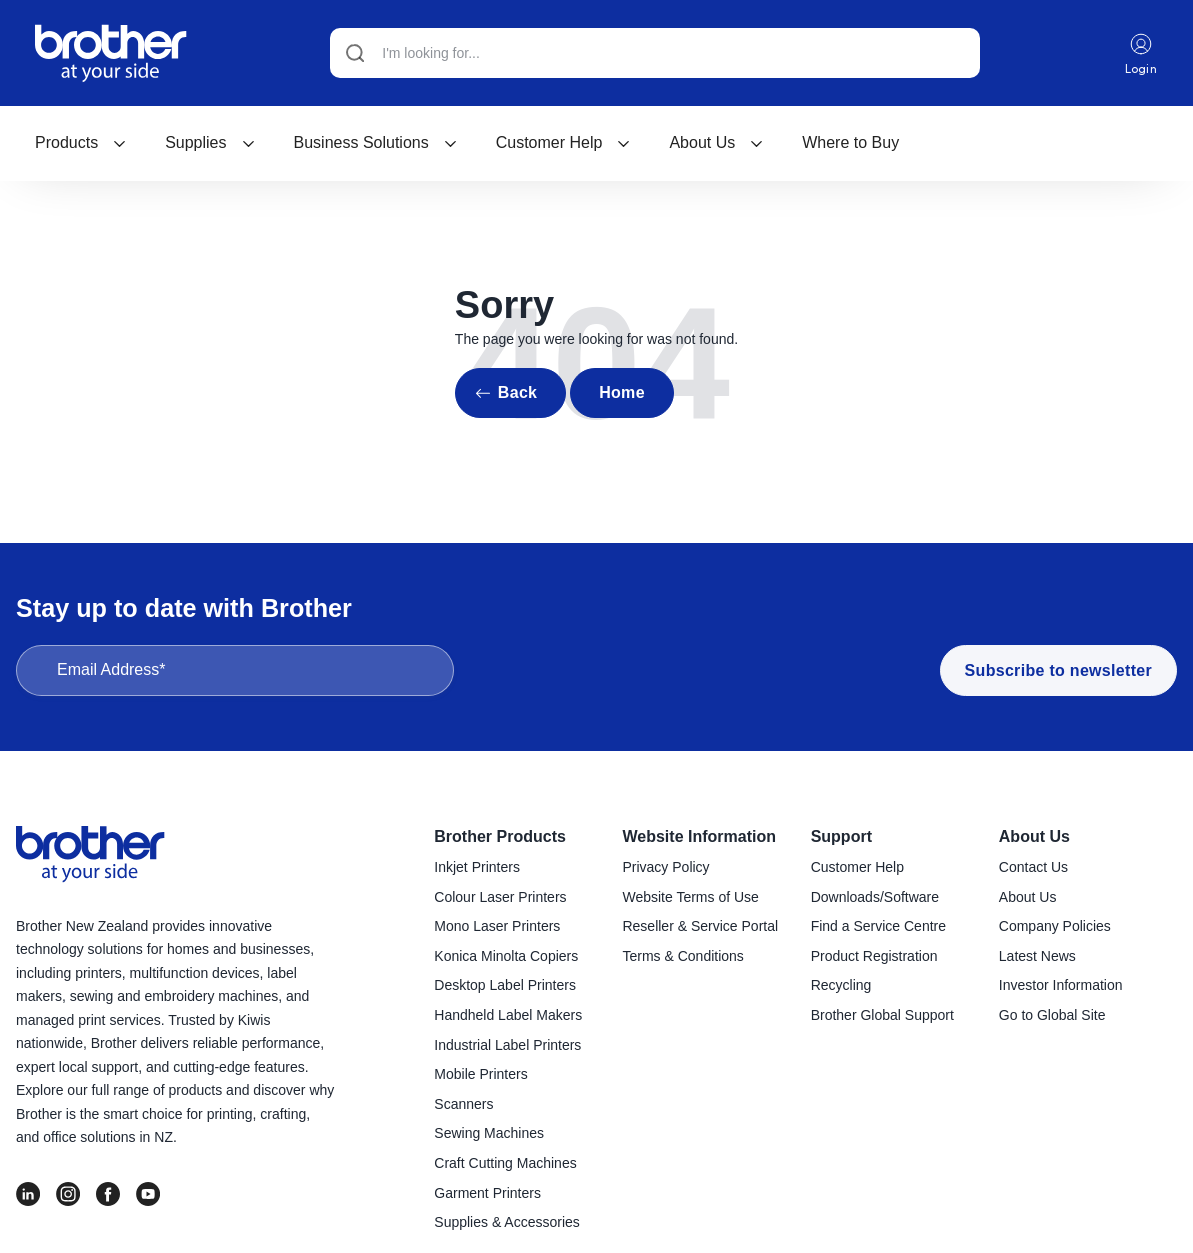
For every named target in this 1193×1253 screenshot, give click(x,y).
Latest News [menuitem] (1037, 956)
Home (622, 392)
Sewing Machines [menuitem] (489, 1133)
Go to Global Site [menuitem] (1052, 1015)
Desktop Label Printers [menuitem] (505, 985)
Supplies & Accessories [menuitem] (507, 1222)
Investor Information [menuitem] (1061, 985)
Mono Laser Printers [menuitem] (497, 926)
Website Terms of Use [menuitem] (690, 897)
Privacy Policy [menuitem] (665, 867)
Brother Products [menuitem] (500, 836)
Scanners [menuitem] (463, 1104)
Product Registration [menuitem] (874, 956)
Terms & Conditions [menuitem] (682, 956)
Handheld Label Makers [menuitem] (508, 1015)
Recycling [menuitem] (841, 985)
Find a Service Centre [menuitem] (878, 926)
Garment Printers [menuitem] (487, 1193)
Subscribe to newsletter (1058, 670)
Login (1141, 53)
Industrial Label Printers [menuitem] (507, 1045)
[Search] (655, 53)
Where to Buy (850, 142)
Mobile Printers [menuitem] (480, 1074)
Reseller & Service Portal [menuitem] (700, 926)
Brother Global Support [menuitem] (882, 1015)
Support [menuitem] (841, 836)
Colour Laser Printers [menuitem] (500, 897)
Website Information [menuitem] (699, 836)
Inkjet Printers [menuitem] (477, 867)
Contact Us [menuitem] (1033, 867)
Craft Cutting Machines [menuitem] (505, 1163)
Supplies (210, 142)
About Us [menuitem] (1034, 836)
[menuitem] (81, 143)
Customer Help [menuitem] (857, 867)
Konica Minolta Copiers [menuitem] (506, 956)
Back (517, 392)
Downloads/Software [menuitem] (875, 897)
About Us (716, 142)
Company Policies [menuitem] (1055, 926)
